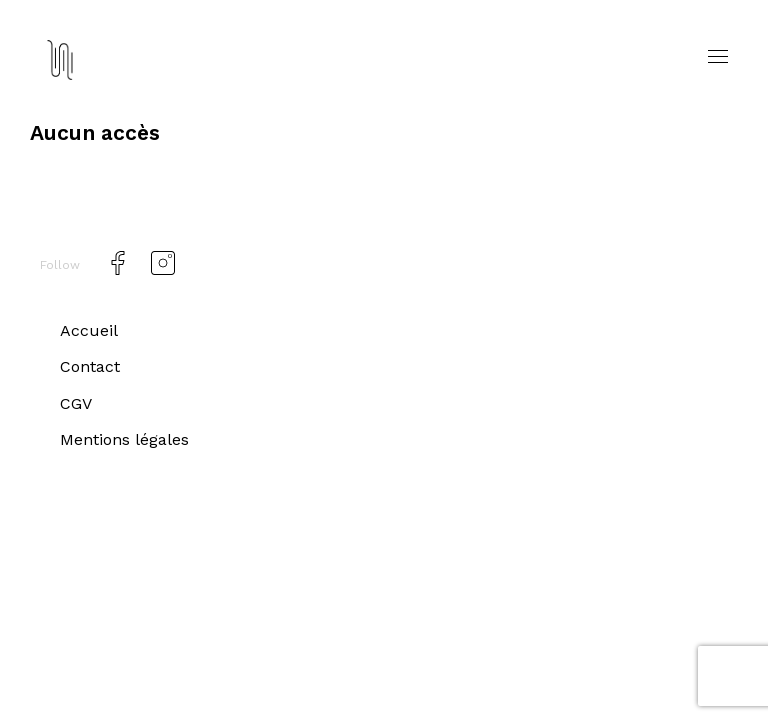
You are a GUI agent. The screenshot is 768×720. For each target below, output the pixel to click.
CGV (77, 403)
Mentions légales (128, 439)
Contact (92, 367)
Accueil (89, 331)
